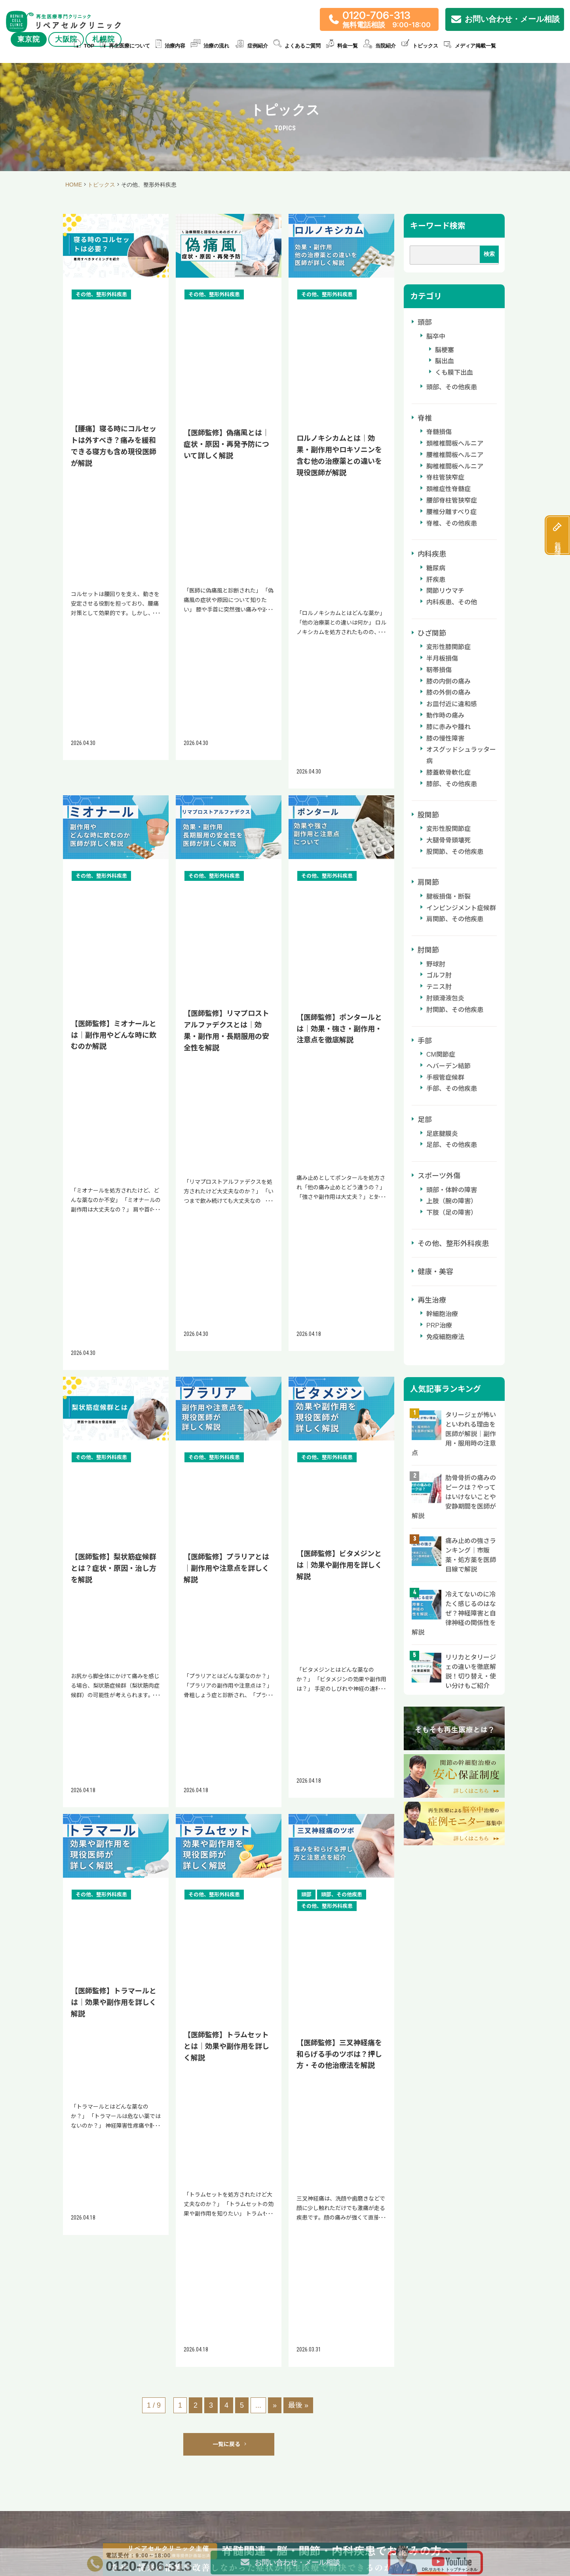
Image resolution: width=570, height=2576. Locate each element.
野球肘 (435, 964)
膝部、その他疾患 (451, 784)
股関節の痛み (190, 2543)
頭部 (425, 322)
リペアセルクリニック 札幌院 (410, 2105)
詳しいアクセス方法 (153, 2190)
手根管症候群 (445, 1077)
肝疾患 (435, 579)
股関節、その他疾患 (454, 851)
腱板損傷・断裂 (448, 896)
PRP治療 (439, 1325)
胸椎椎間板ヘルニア (454, 466)
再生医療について (125, 46)
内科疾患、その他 (451, 602)
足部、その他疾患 (451, 1144)
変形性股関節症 (448, 828)
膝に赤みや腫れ (448, 727)
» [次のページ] (275, 1050)
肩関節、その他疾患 (454, 919)
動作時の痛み (445, 715)
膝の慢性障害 (445, 738)
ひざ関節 (432, 633)
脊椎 (425, 418)
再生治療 (432, 1300)
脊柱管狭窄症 (445, 477)
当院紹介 (379, 46)
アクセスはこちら (153, 2166)
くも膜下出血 (454, 372)
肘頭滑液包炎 (445, 998)
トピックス (419, 46)
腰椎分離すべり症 (451, 512)
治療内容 (170, 46)
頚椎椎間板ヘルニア (454, 443)
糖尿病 (435, 568)
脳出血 (444, 361)
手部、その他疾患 (451, 1088)
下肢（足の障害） (451, 1212)
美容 (408, 2543)
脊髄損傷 (439, 432)
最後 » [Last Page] (298, 1050)
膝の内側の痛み (448, 681)
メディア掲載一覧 (470, 46)
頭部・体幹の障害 (451, 1190)
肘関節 (428, 950)
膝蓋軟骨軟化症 (448, 772)
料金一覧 (342, 46)
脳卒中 (435, 336)
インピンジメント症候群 (461, 908)
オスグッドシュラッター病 (461, 755)
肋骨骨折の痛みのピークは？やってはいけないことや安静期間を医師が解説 (454, 1497)
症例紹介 (251, 46)
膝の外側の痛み (448, 692)
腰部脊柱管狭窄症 (451, 500)
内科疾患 (432, 554)
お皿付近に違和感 (451, 704)
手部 (425, 1041)
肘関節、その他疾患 (454, 1009)
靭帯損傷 (439, 670)
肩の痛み (223, 2543)
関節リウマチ (445, 590)
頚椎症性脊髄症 (448, 489)
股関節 (428, 815)
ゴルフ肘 (439, 975)
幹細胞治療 (442, 1314)
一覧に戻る (229, 1089)
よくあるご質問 (297, 46)
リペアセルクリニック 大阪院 (279, 2105)
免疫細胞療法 (445, 1337)
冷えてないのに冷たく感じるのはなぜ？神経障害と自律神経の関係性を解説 (454, 1613)
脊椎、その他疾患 (451, 523)
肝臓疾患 (387, 2543)
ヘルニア (250, 2543)
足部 (425, 1120)
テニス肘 (439, 986)
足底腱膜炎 (442, 1133)
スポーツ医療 (283, 2543)
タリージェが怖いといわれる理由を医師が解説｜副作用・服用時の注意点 (454, 1434)
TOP (84, 46)
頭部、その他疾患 (451, 387)
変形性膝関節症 (448, 647)
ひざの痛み (122, 2543)
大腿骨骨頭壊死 (448, 840)
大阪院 (66, 39)
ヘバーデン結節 (448, 1066)
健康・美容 (435, 1272)
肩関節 (428, 882)
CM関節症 (440, 1054)
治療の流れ (210, 46)
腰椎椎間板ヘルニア (454, 455)
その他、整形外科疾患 (453, 1244)
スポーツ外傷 (439, 1176)
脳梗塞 (444, 350)
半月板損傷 (442, 658)
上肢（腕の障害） (451, 1201)
